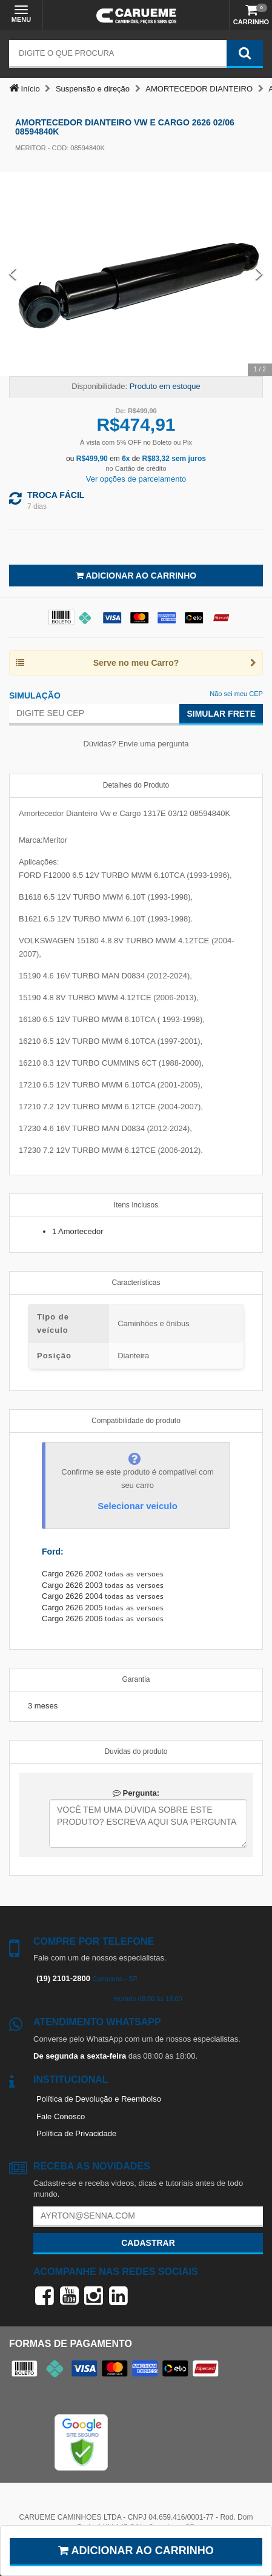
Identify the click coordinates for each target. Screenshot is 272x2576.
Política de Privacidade (76, 2133)
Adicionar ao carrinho (136, 2550)
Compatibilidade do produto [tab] (136, 1420)
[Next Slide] (259, 274)
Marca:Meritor (43, 840)
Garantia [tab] (136, 1679)
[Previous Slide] (12, 274)
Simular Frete (221, 714)
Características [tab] (135, 1282)
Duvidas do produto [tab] (135, 1751)
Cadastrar (148, 2243)
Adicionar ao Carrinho (136, 575)
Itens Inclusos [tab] (136, 1205)
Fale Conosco (60, 2116)
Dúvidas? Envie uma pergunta (135, 743)
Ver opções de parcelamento (136, 478)
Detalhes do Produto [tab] (136, 785)
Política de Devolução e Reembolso (98, 2098)
